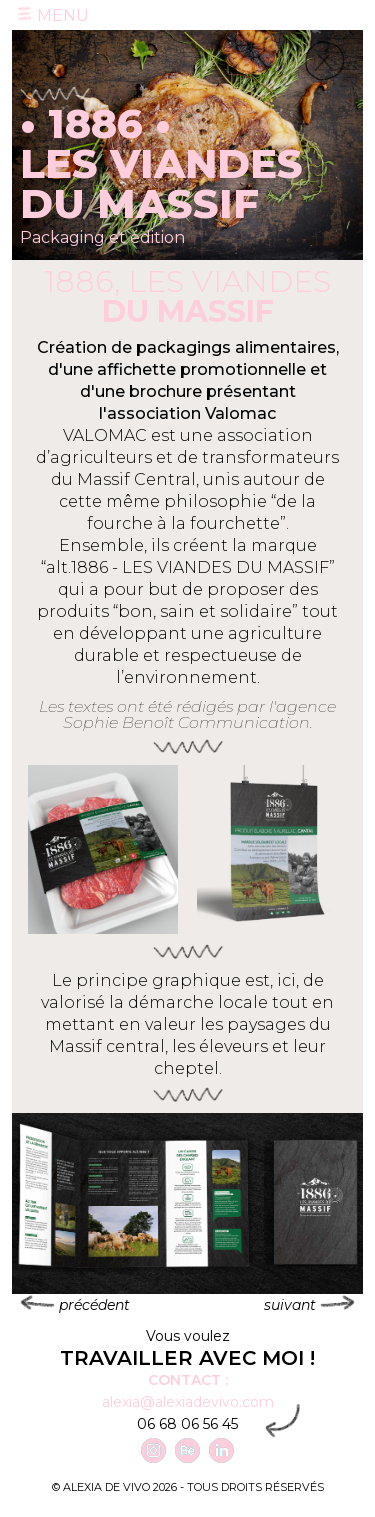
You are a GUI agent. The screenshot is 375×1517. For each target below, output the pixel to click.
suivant (309, 1304)
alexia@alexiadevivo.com (188, 1402)
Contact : (188, 1380)
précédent (75, 1304)
